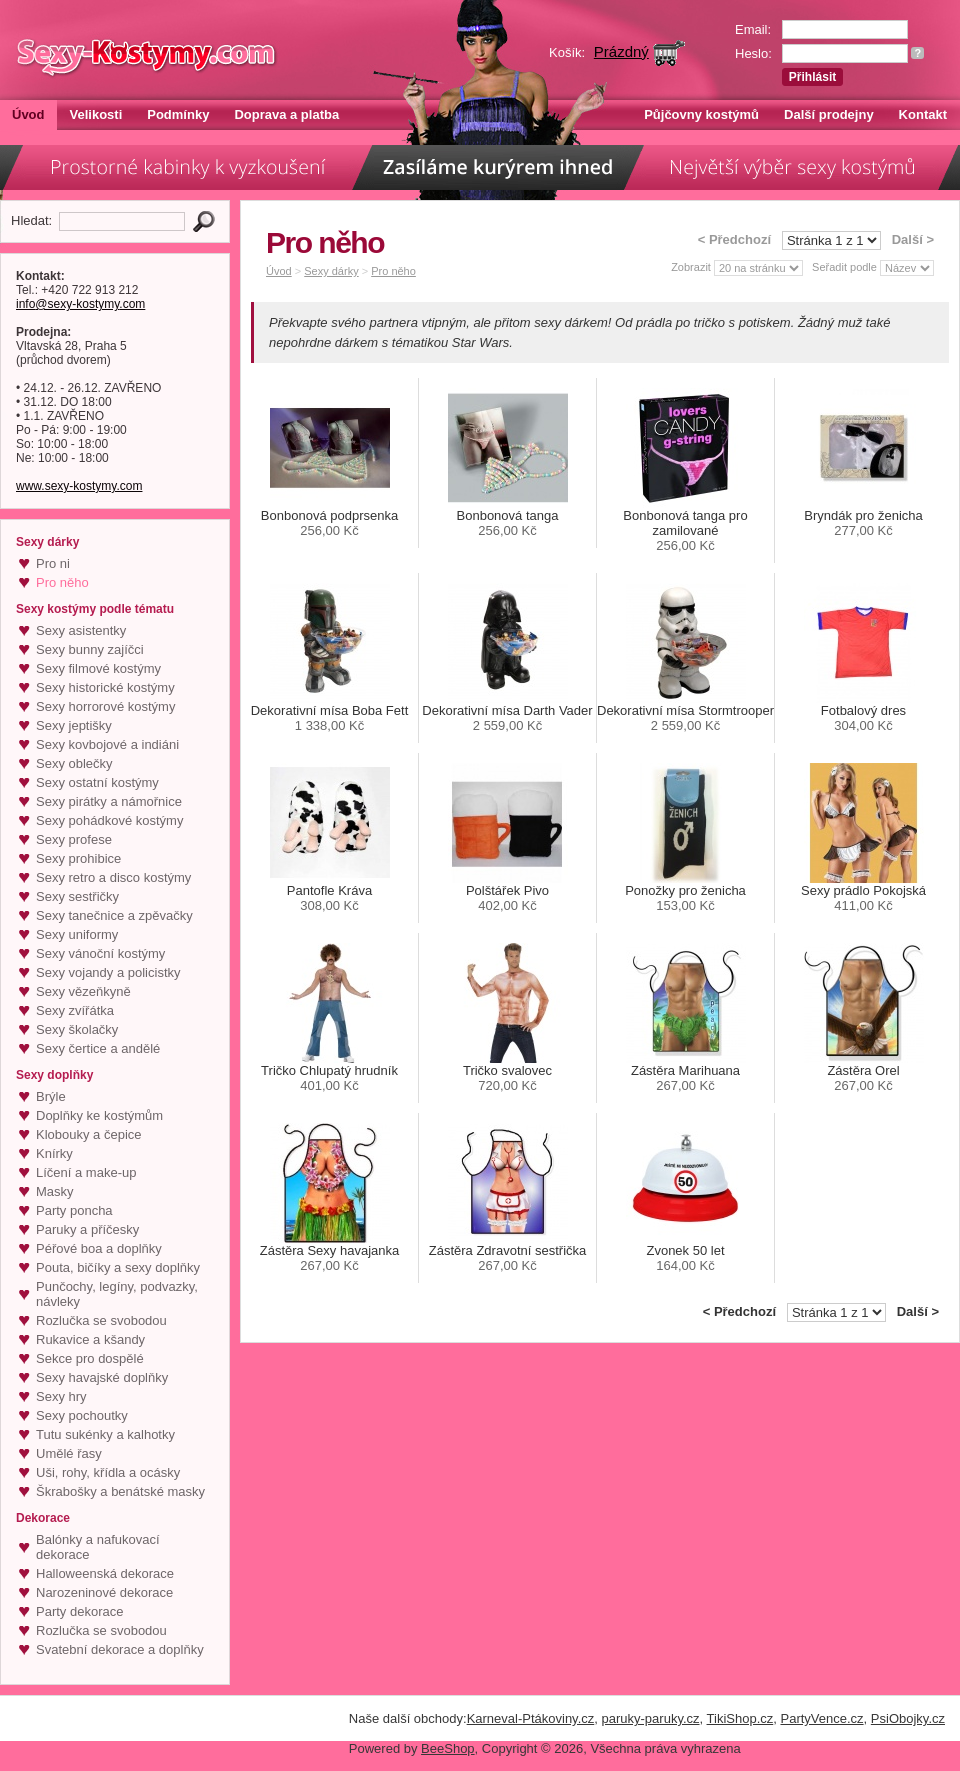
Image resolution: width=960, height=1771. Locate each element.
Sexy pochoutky (82, 1415)
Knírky (54, 1153)
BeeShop (448, 1748)
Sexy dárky (331, 271)
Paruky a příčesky (87, 1229)
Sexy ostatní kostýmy (97, 782)
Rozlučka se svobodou (101, 1320)
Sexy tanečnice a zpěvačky (114, 915)
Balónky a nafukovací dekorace (98, 1547)
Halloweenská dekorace (105, 1573)
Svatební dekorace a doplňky (120, 1649)
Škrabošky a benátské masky (120, 1491)
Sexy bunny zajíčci (90, 649)
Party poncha (74, 1210)
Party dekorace (79, 1611)
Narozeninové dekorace (104, 1592)
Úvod (28, 114)
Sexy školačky (77, 1029)
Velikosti (96, 114)
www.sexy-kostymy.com (79, 486)
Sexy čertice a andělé (98, 1048)
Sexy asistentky (81, 630)
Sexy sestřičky (77, 896)
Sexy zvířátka (75, 1010)
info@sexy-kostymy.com (80, 304)
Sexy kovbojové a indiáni (107, 744)
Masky (55, 1191)
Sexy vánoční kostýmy (100, 953)
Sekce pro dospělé (90, 1358)
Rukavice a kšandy (90, 1339)
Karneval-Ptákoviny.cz (531, 1718)
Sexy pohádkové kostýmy (109, 820)
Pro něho (62, 582)
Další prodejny (829, 114)
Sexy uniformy (77, 934)
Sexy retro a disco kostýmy (113, 877)
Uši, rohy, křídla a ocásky (108, 1472)
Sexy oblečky (74, 763)
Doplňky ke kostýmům (99, 1115)
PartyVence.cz (821, 1718)
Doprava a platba (286, 114)
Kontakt (923, 114)
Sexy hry (61, 1396)
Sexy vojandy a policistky (108, 972)
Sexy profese (74, 839)
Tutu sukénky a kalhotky (105, 1434)
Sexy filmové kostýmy (98, 668)
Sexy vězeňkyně (83, 991)
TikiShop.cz (740, 1718)
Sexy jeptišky (74, 725)
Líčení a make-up (86, 1172)
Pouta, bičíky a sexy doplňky (118, 1267)
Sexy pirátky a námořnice (109, 801)
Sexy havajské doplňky (102, 1377)
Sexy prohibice (78, 858)
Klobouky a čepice (89, 1134)
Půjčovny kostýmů (701, 114)
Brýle (51, 1096)
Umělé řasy (69, 1453)
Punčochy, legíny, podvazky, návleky (117, 1294)
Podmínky (178, 114)
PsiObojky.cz (908, 1718)
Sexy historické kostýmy (105, 687)
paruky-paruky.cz (651, 1718)
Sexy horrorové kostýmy (105, 706)
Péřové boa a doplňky (99, 1248)
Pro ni (53, 563)
